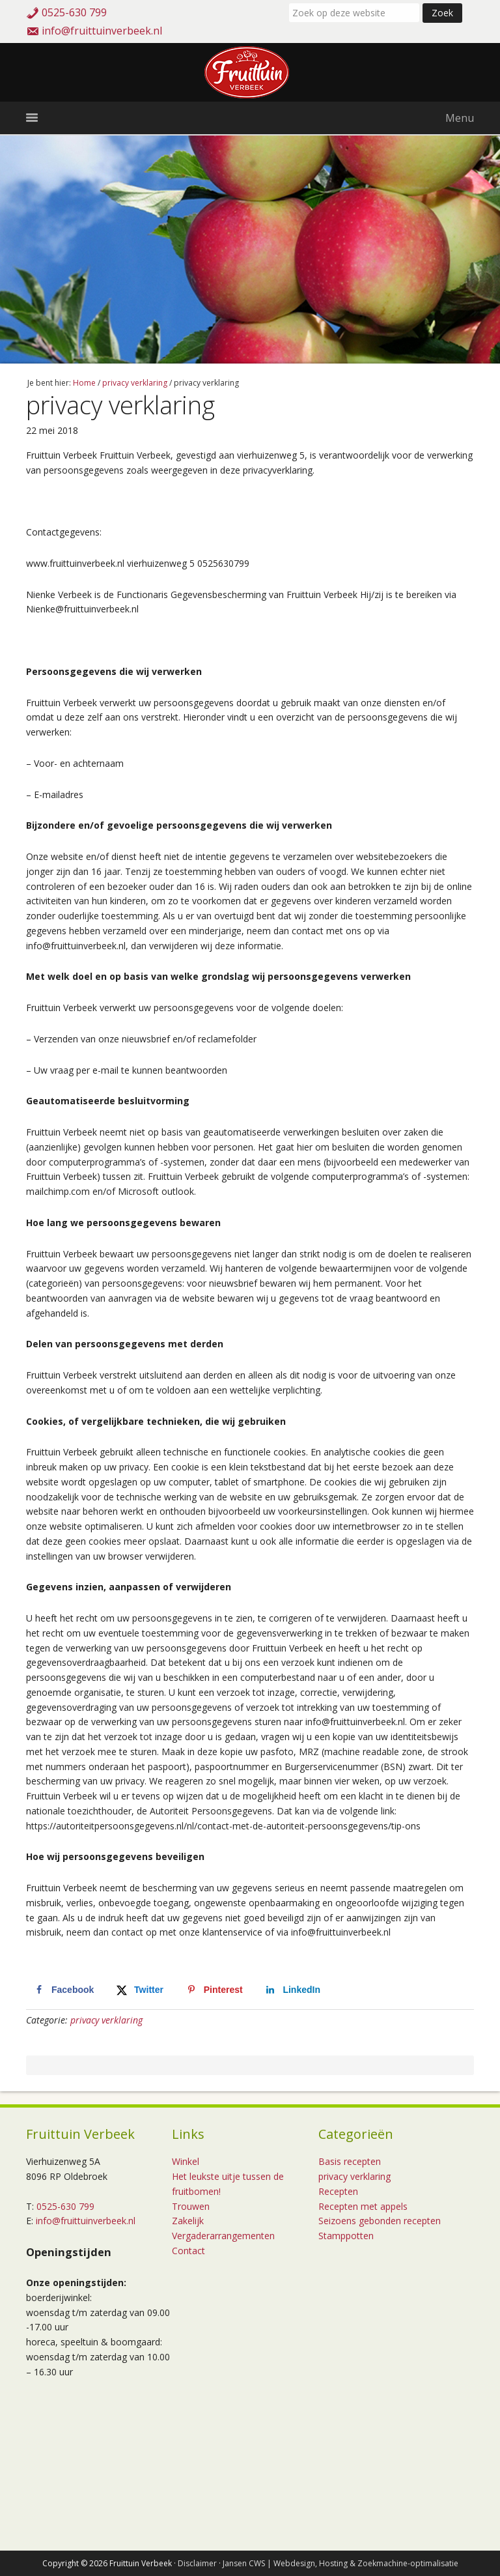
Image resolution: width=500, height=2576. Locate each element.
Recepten (338, 2191)
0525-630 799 (74, 12)
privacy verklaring (106, 2020)
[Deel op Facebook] (63, 1990)
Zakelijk (188, 2220)
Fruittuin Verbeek (250, 72)
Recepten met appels (363, 2206)
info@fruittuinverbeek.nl (102, 30)
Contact (188, 2250)
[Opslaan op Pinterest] (213, 1990)
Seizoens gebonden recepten (379, 2220)
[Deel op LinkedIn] (291, 1990)
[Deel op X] (139, 1990)
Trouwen (191, 2206)
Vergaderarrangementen (223, 2235)
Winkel (185, 2161)
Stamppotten (346, 2235)
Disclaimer (197, 2563)
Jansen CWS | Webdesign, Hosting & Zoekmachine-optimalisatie (340, 2563)
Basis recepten (349, 2161)
